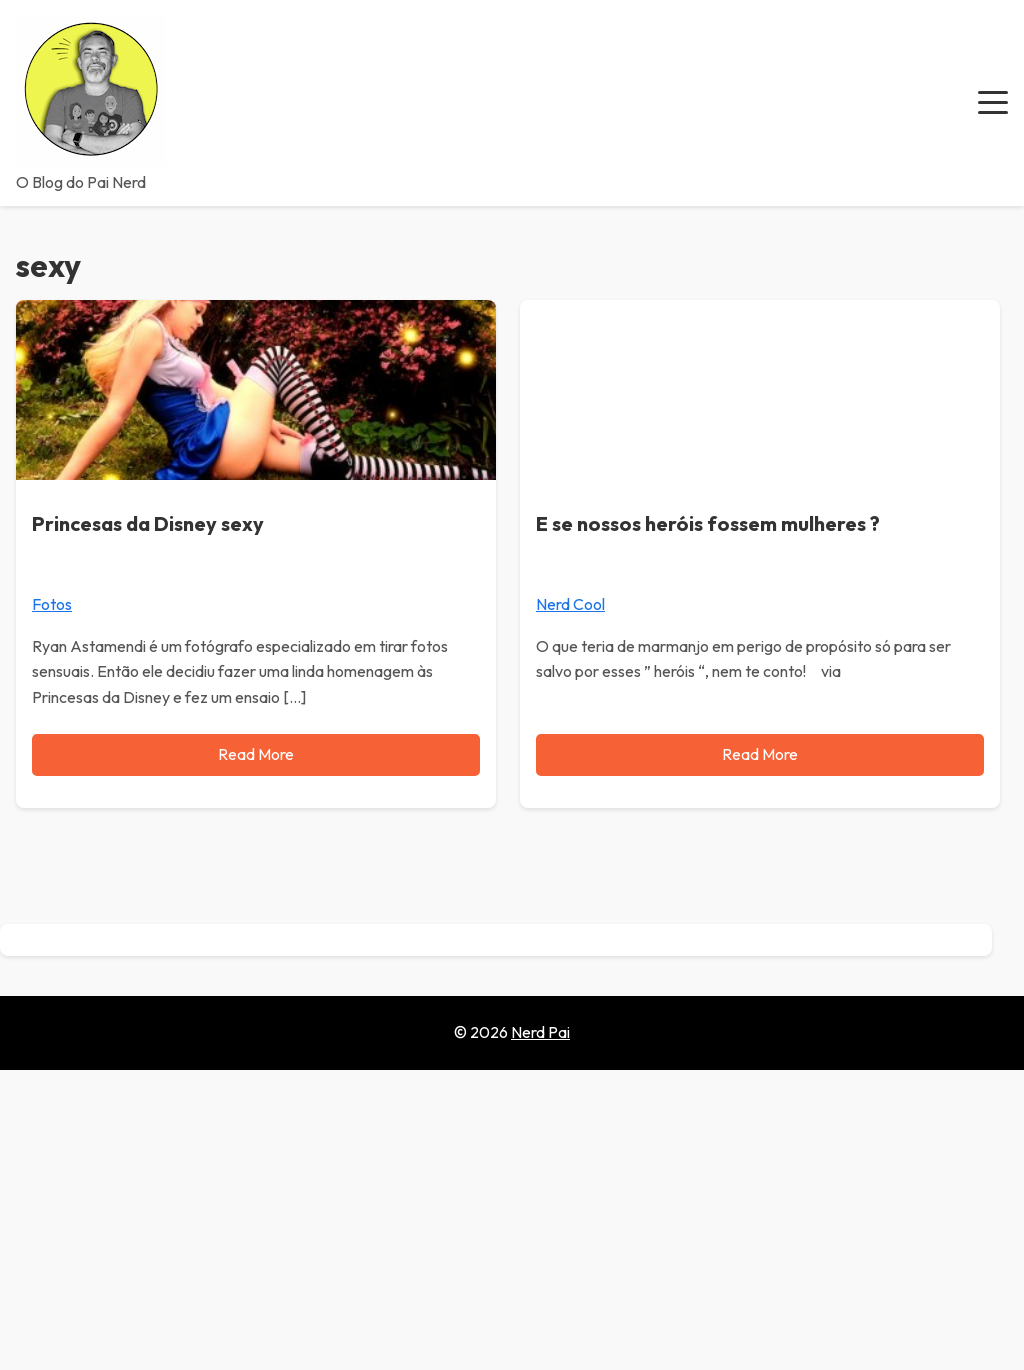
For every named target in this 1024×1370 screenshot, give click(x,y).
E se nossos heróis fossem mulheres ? (708, 523)
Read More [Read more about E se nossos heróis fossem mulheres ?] (760, 754)
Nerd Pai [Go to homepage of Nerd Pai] (540, 1032)
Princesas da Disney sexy (148, 523)
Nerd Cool (570, 604)
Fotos (52, 604)
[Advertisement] (512, 1220)
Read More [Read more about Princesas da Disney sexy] (256, 754)
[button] (993, 103)
